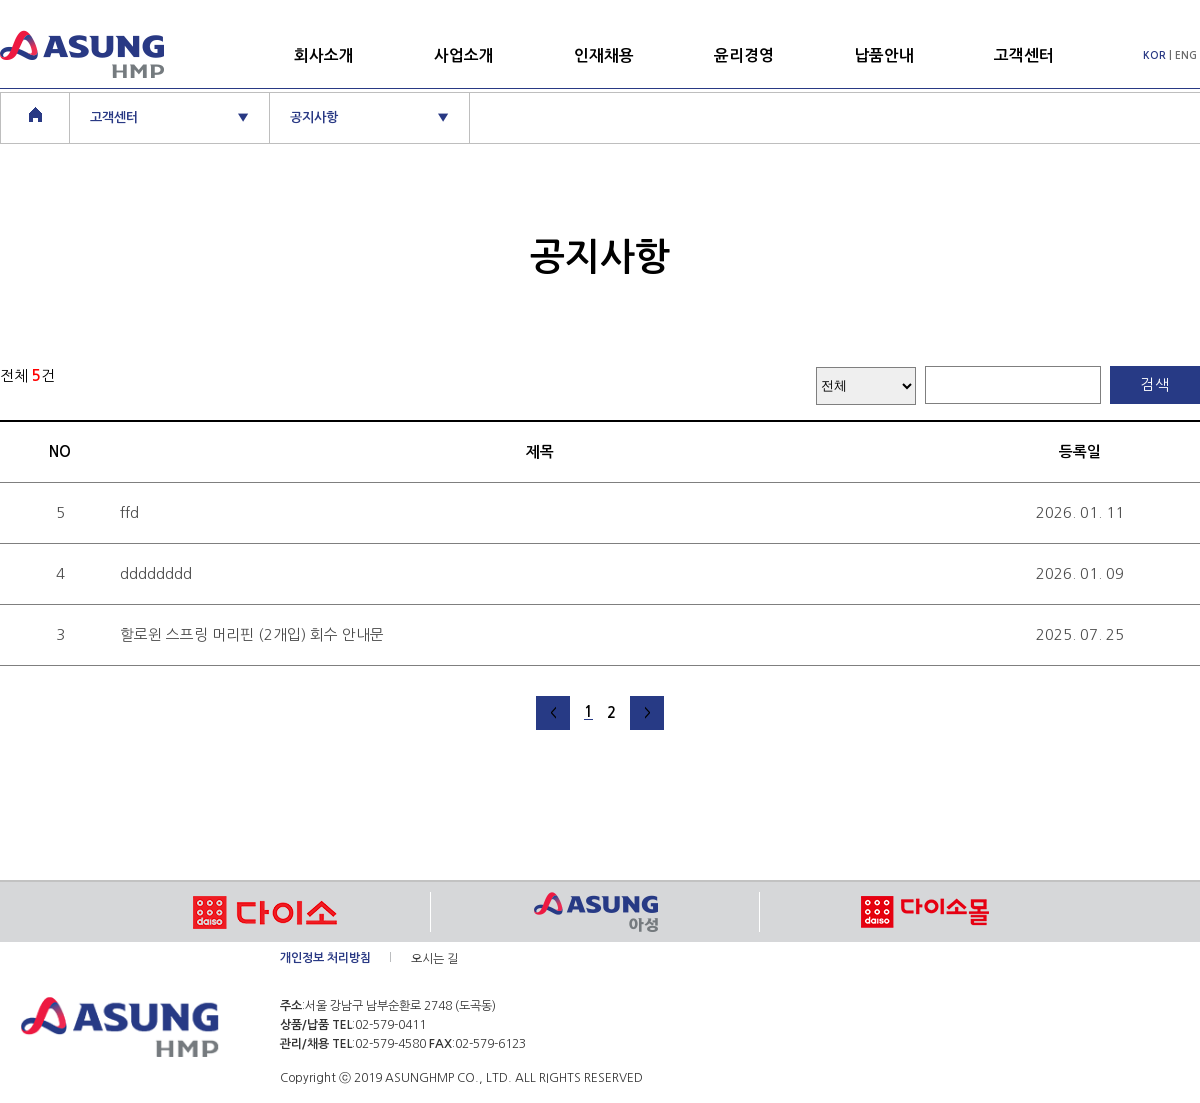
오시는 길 (434, 959)
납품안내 (884, 55)
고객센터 (1024, 55)
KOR (1154, 55)
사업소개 (464, 55)
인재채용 (604, 55)
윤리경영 (744, 55)
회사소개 (324, 55)
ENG (1186, 55)
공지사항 (369, 118)
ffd (129, 512)
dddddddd (156, 573)
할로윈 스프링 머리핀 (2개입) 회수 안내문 (252, 634)
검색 (1155, 384)
